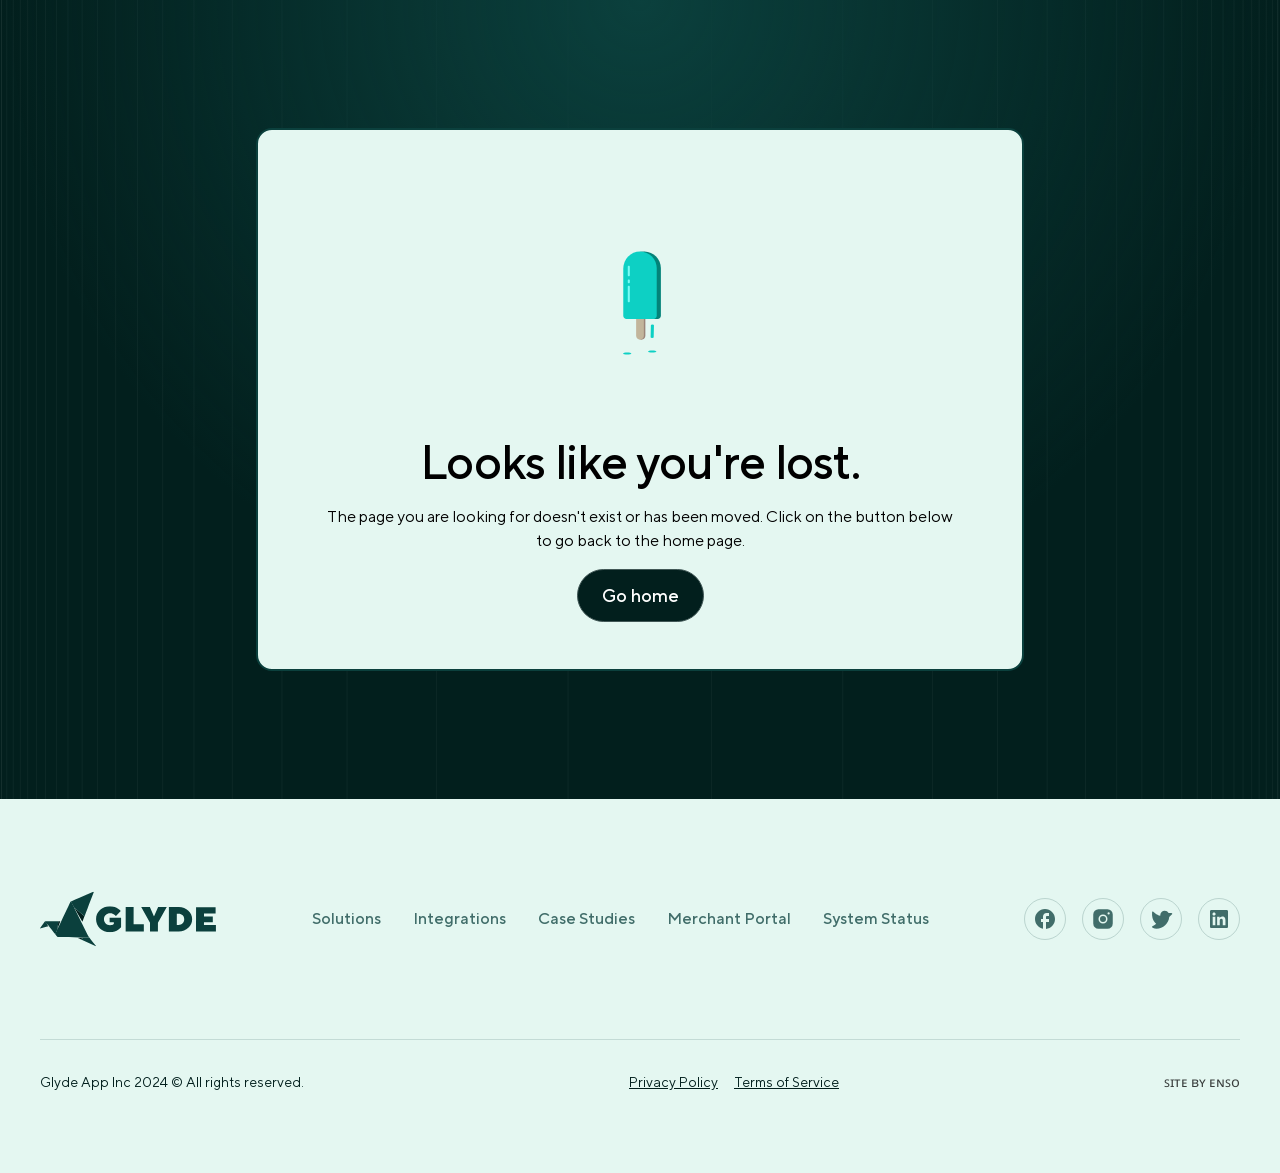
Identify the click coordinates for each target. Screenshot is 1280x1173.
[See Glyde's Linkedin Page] (1219, 919)
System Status (876, 918)
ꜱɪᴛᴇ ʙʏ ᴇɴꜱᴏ (1202, 1082)
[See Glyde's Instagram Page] (1103, 919)
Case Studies (586, 918)
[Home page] (128, 919)
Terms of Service (786, 1082)
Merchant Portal (729, 918)
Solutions (346, 918)
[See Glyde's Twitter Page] (1161, 919)
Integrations (459, 918)
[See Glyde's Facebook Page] (1045, 919)
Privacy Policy (673, 1082)
